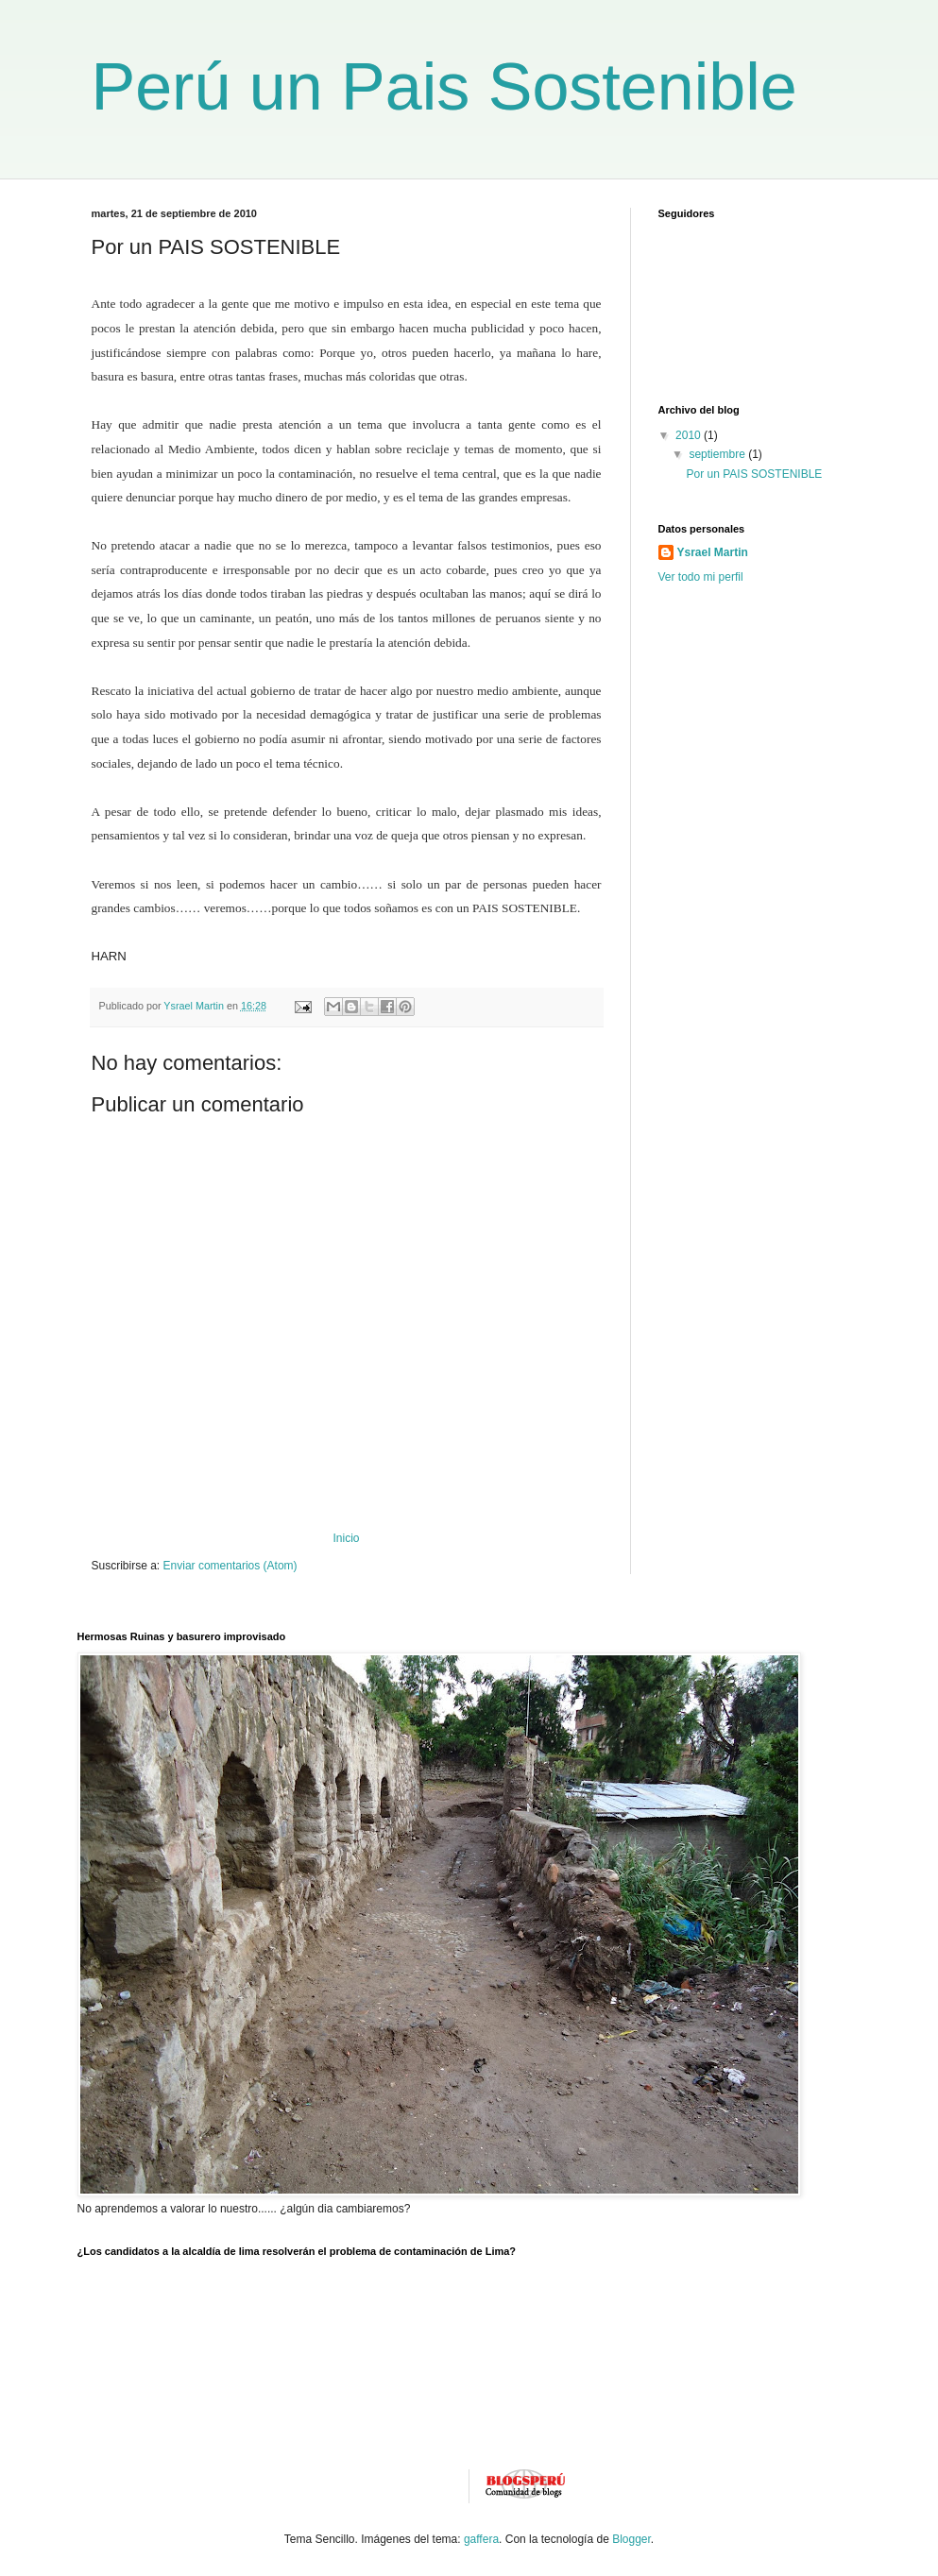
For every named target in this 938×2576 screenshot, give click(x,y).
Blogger (631, 2539)
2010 (689, 435)
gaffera (481, 2539)
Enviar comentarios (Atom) (230, 1565)
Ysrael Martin (712, 552)
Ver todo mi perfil (700, 577)
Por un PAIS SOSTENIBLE (754, 474)
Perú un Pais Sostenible (444, 87)
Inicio (346, 1538)
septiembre (718, 454)
